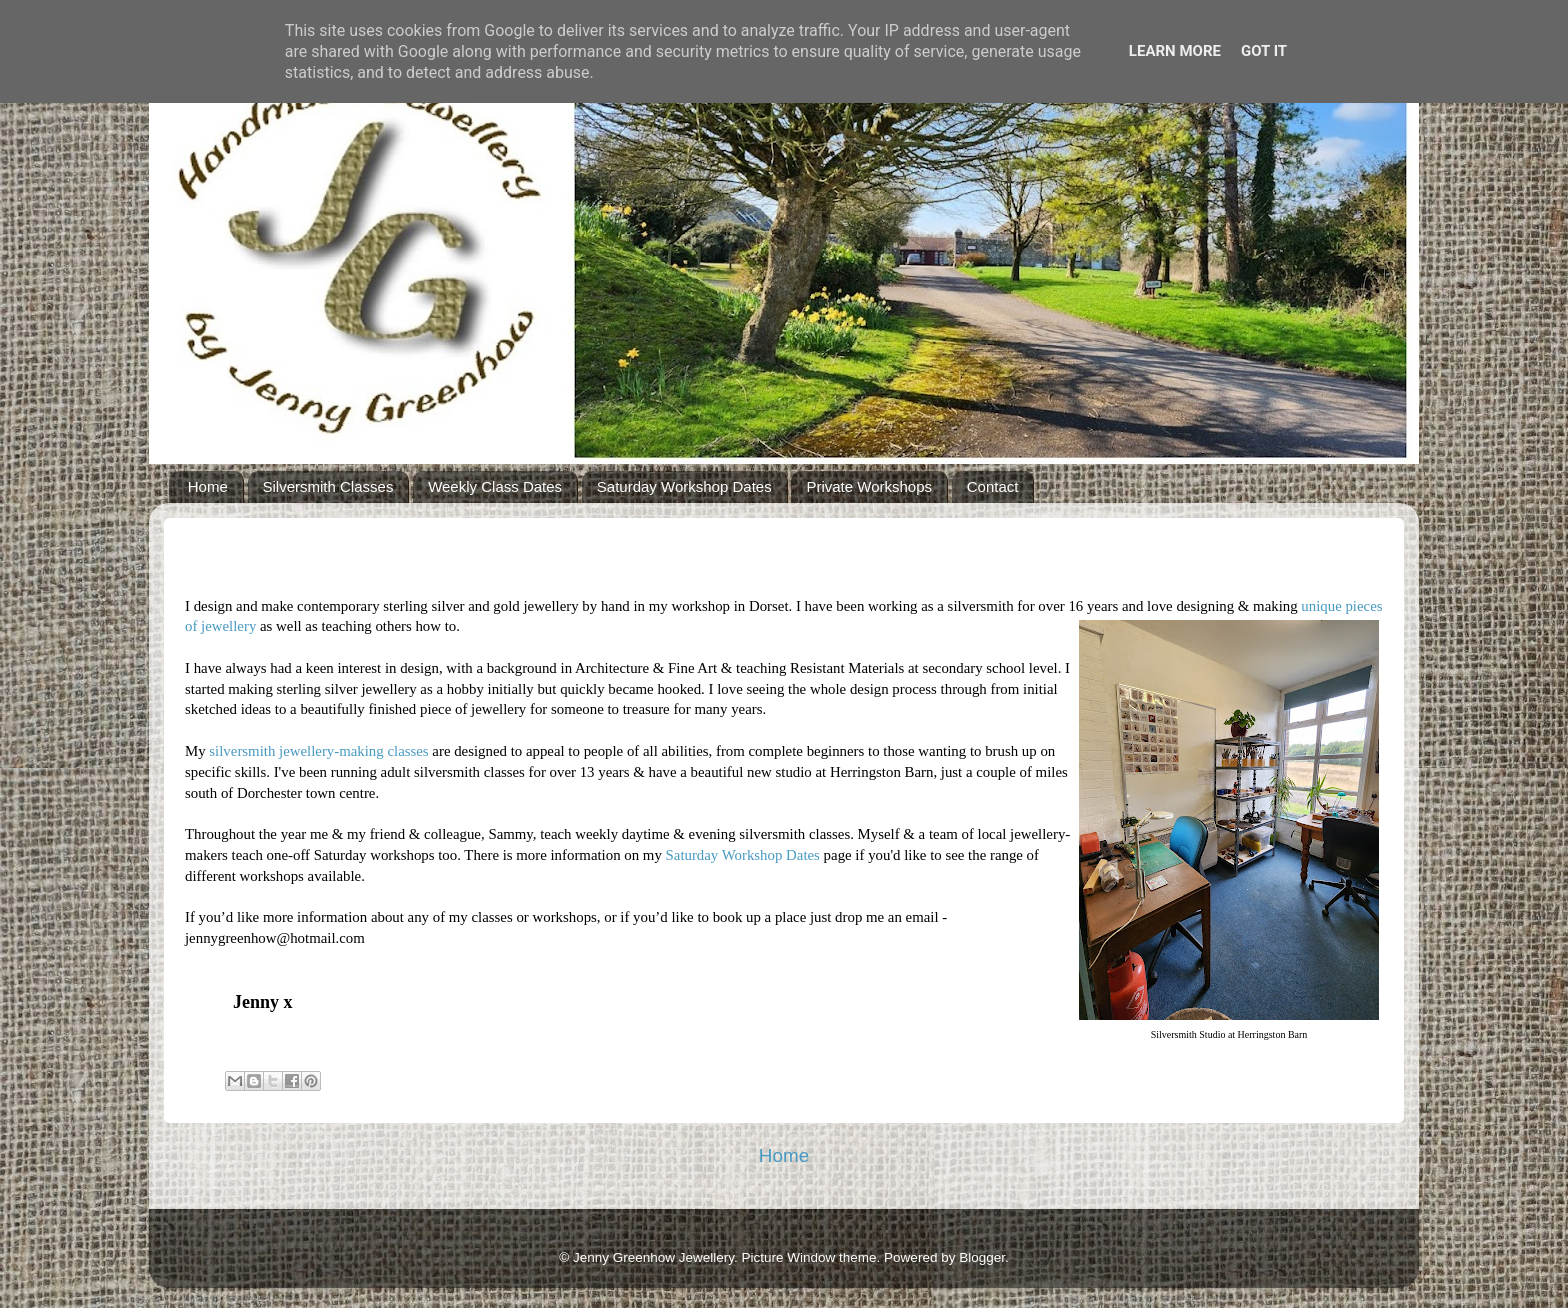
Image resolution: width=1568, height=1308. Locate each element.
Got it (1264, 51)
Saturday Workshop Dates (684, 486)
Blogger (982, 1257)
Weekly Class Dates (495, 486)
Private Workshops (869, 486)
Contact (993, 486)
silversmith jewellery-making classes (318, 751)
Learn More (1175, 51)
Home (208, 486)
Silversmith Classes (328, 486)
